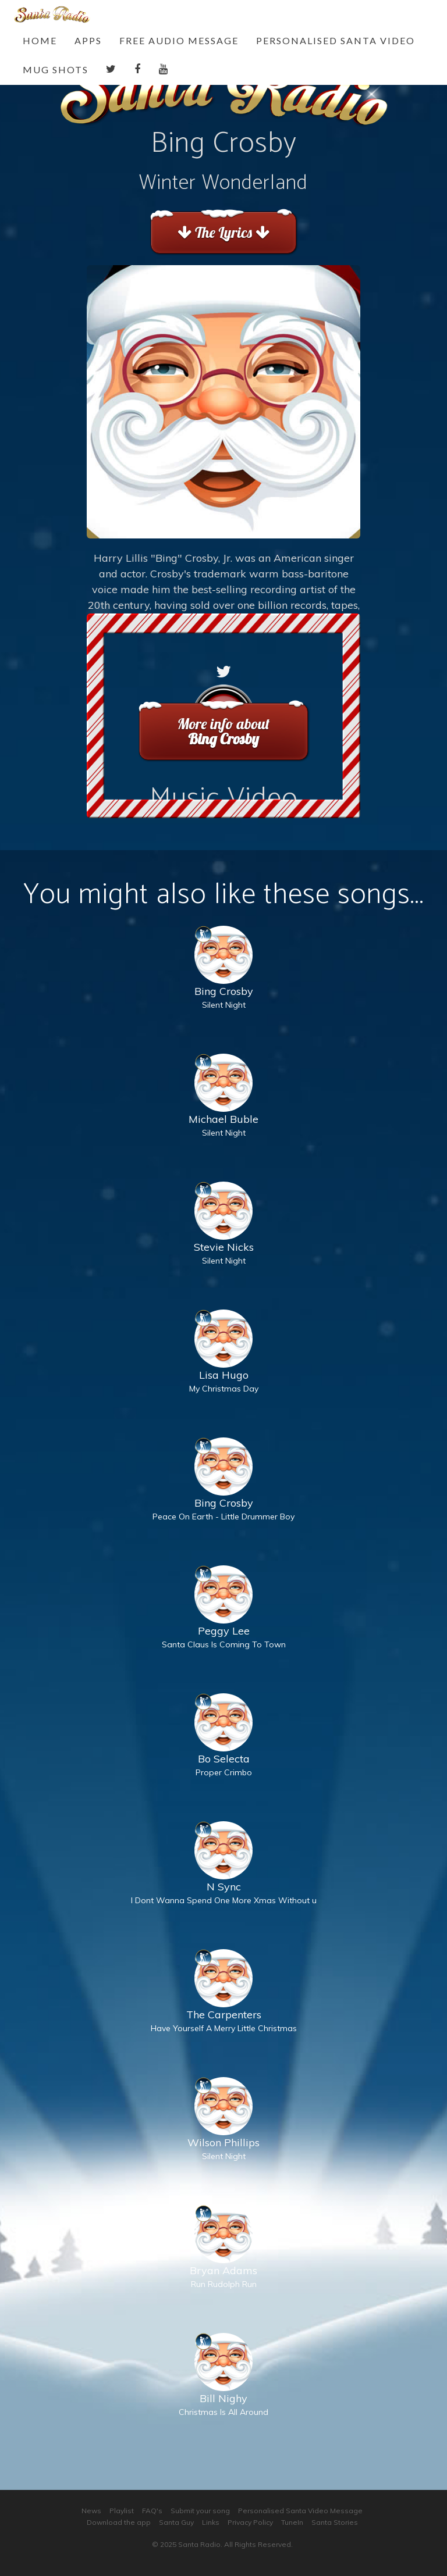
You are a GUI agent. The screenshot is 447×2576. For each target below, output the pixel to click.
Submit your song (200, 2510)
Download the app (119, 2522)
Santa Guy (176, 2522)
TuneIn (292, 2522)
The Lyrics (223, 232)
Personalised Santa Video (335, 40)
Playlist (121, 2510)
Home (40, 40)
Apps (88, 40)
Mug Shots (55, 69)
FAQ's (152, 2510)
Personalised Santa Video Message (300, 2510)
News (91, 2510)
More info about (223, 731)
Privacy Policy (250, 2522)
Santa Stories (334, 2522)
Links (210, 2522)
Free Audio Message (179, 40)
